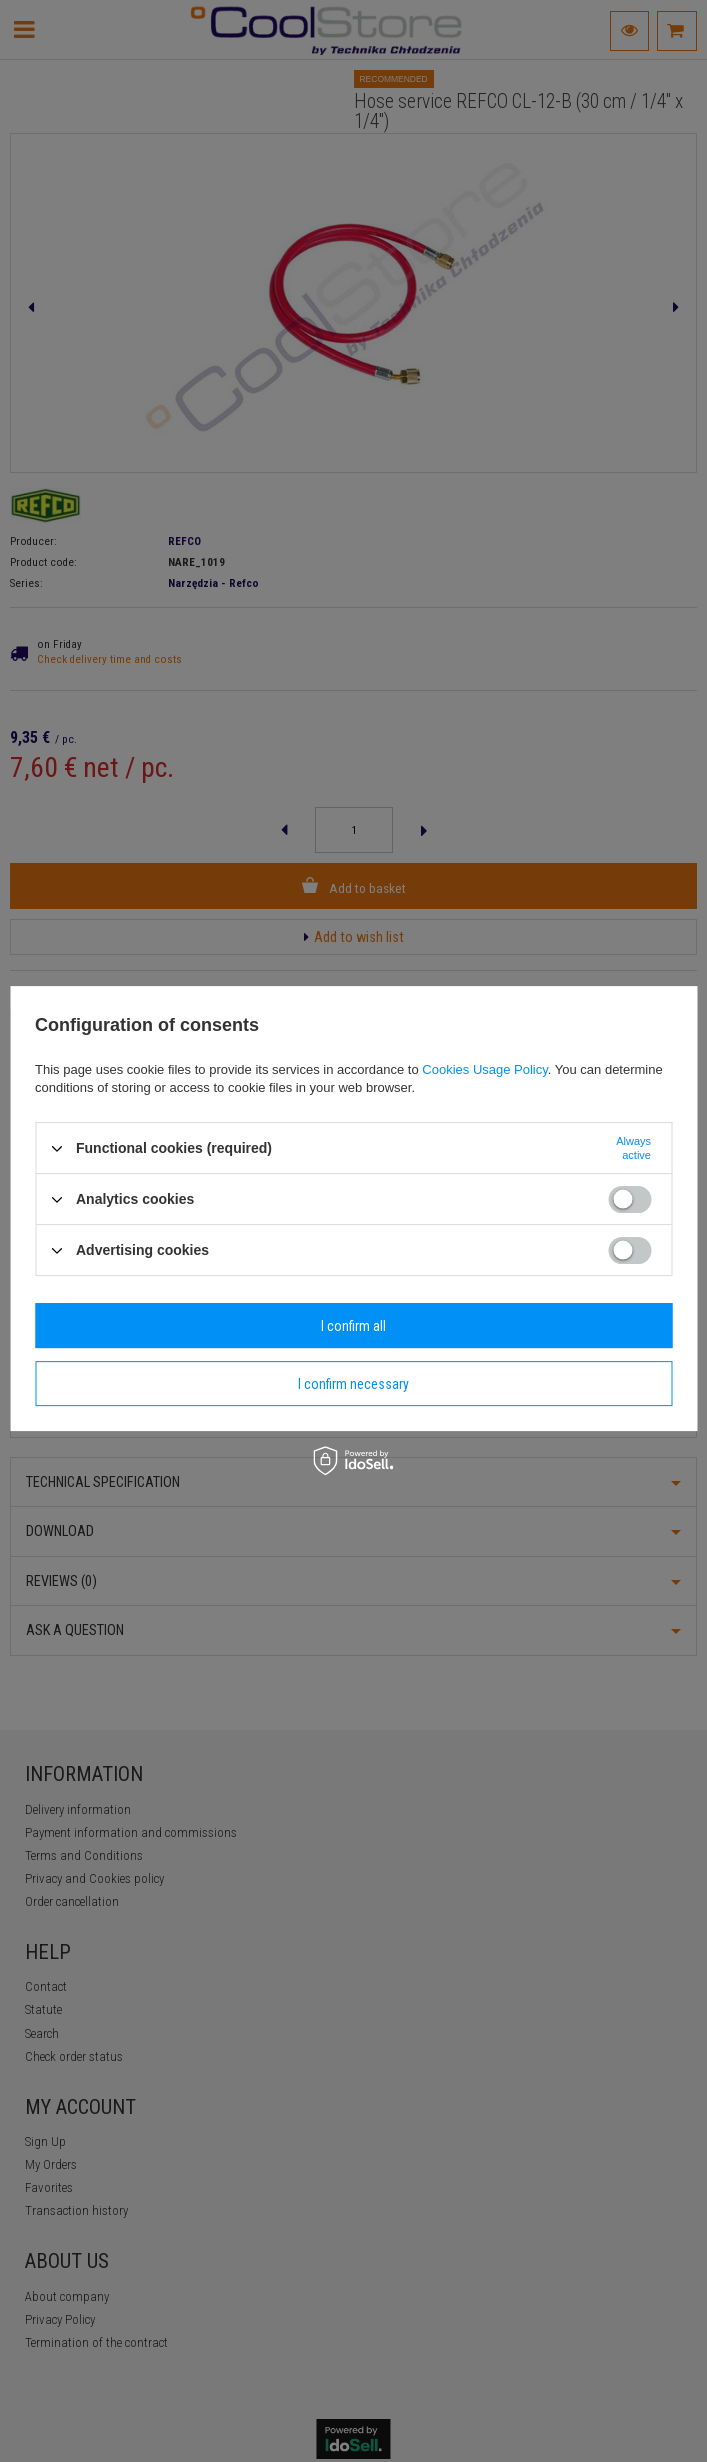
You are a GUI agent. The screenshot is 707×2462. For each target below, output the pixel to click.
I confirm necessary (353, 1384)
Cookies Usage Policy (484, 1069)
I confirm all (353, 1326)
